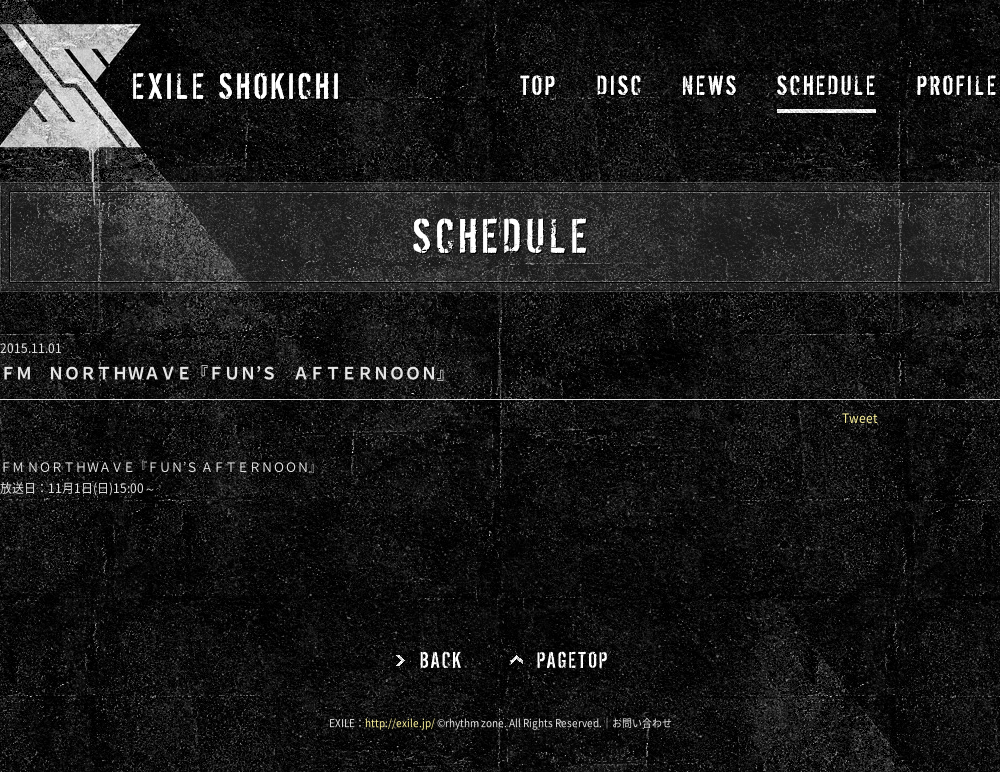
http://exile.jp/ (400, 723)
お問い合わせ (642, 723)
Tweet (860, 418)
